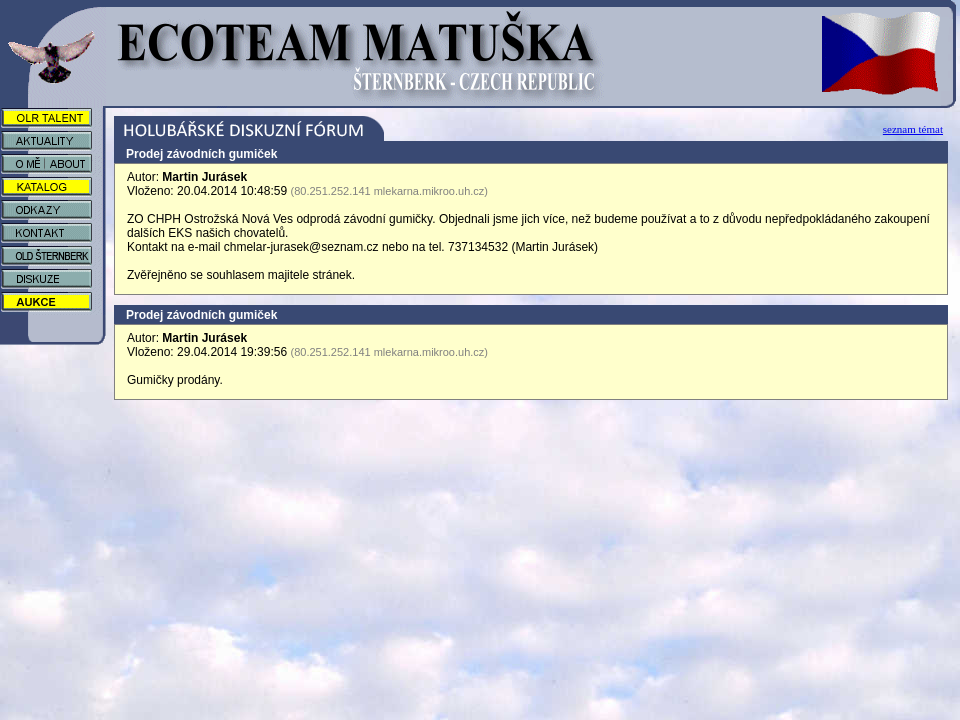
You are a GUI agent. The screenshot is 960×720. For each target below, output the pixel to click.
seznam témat (913, 129)
